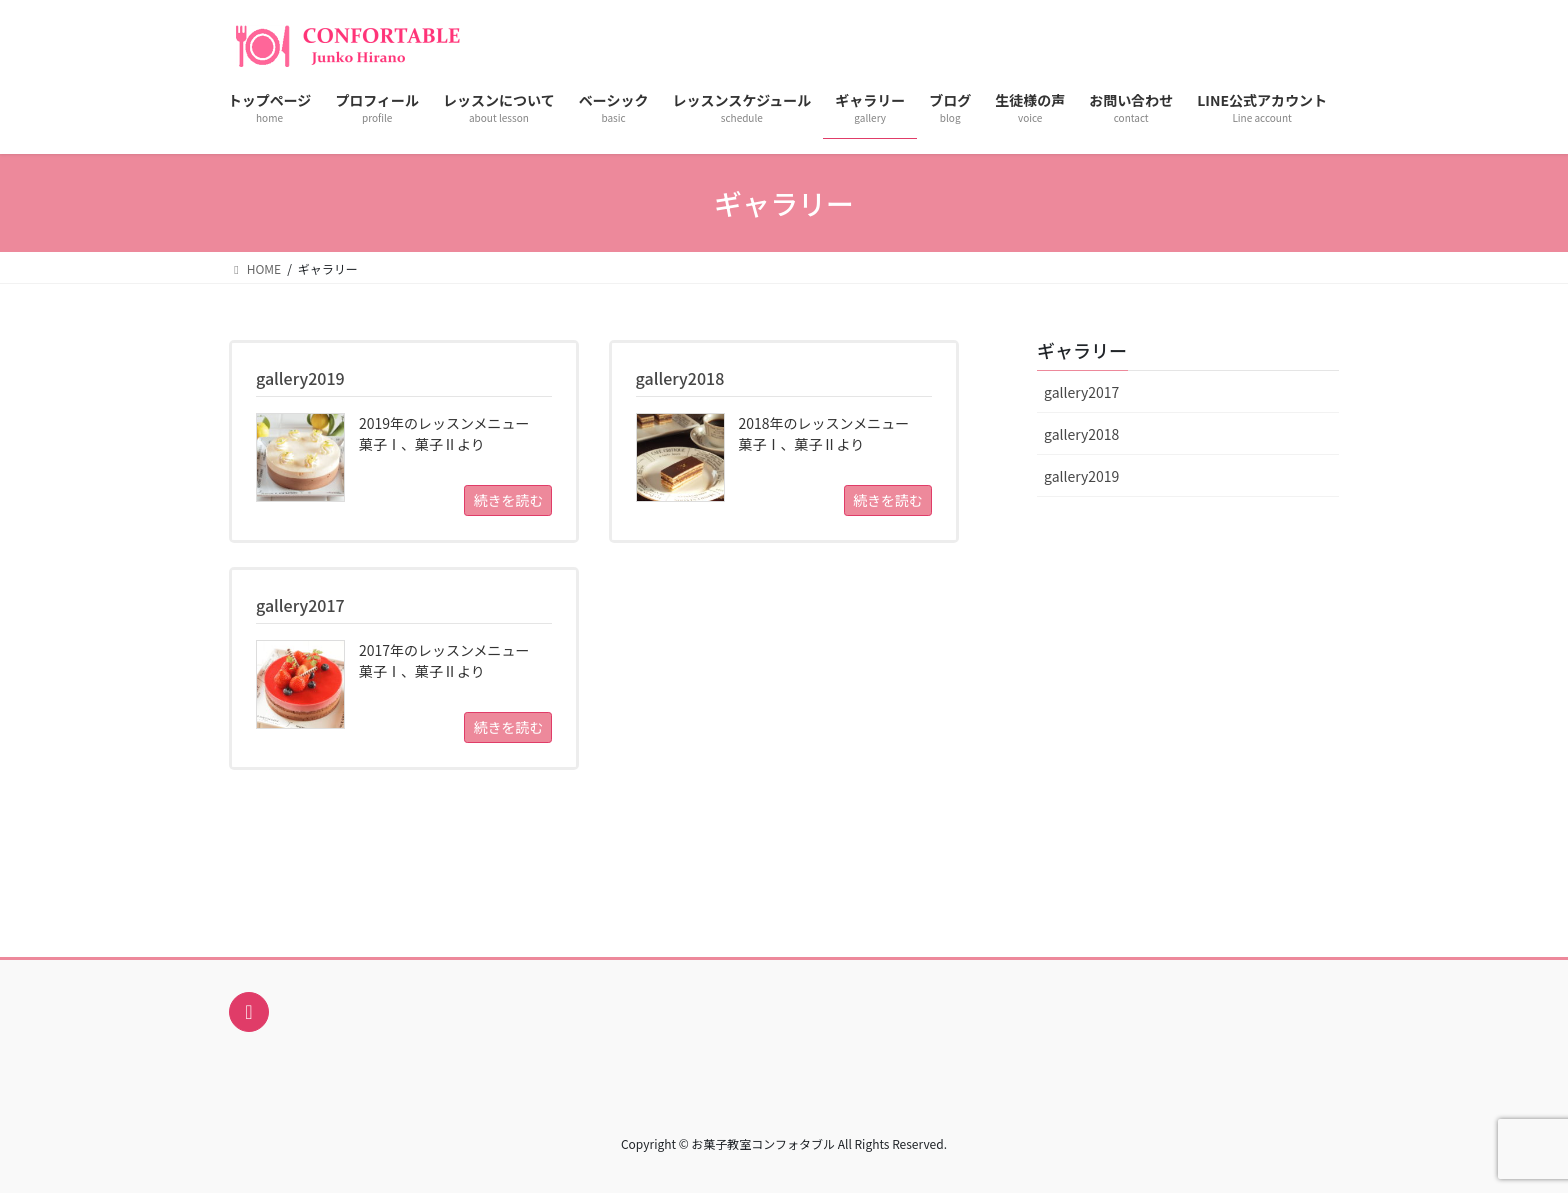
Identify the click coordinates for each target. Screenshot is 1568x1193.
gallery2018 (1081, 434)
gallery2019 (1081, 476)
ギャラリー (1082, 350)
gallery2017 (1081, 392)
